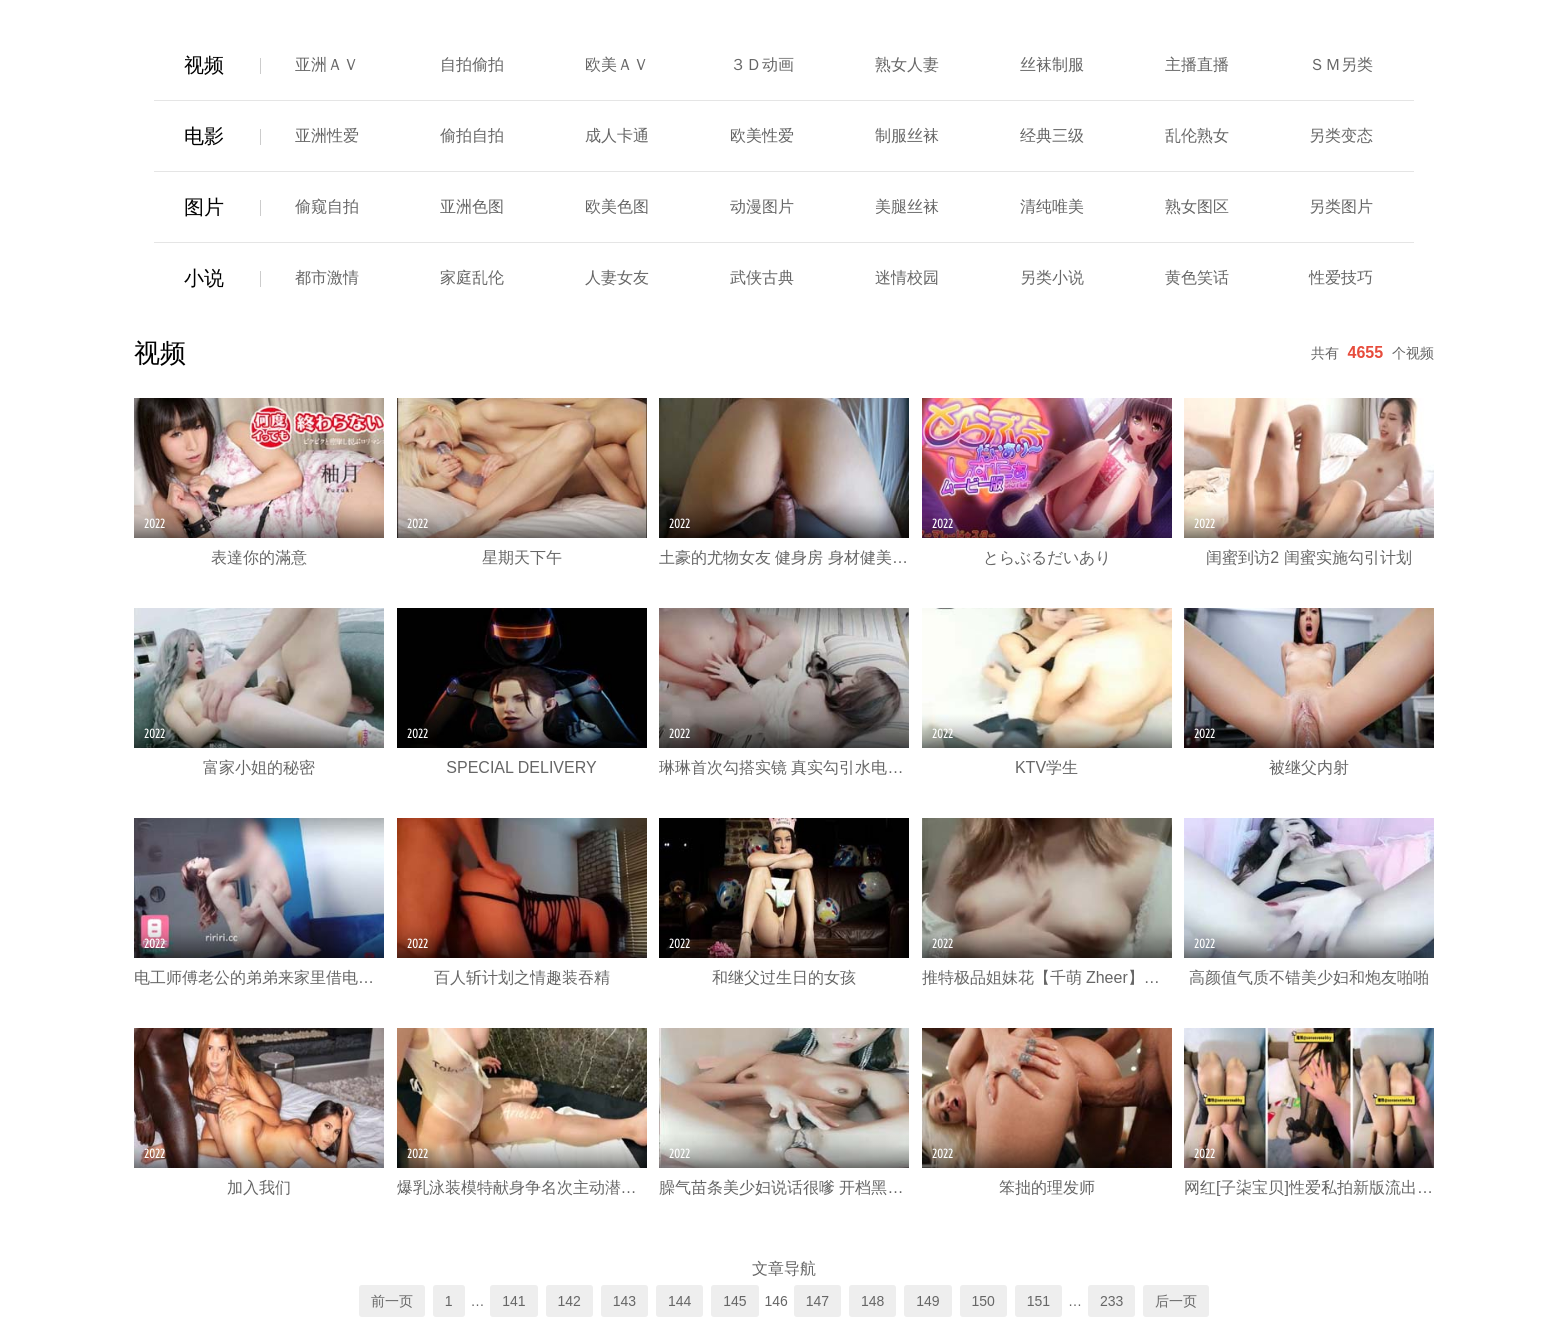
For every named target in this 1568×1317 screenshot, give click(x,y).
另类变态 (1341, 135)
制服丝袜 (907, 135)
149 (927, 1301)
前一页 (392, 1301)
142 (569, 1301)
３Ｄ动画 (762, 64)
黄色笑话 (1197, 277)
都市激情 (327, 277)
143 (624, 1301)
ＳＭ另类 (1341, 64)
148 (872, 1301)
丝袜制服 (1052, 64)
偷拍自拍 (472, 135)
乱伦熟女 (1197, 135)
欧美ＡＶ (617, 64)
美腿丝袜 (907, 206)
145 (734, 1301)
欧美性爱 (762, 135)
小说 (204, 278)
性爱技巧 (1341, 277)
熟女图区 (1197, 206)
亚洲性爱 (327, 135)
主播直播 (1197, 64)
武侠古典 (762, 277)
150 (983, 1301)
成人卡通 (617, 135)
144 (679, 1301)
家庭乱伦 (472, 277)
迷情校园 (907, 277)
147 (817, 1301)
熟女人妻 (907, 64)
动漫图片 (762, 206)
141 (513, 1301)
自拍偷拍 (472, 64)
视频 (204, 65)
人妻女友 (617, 277)
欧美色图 (617, 206)
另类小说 (1052, 277)
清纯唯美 (1052, 206)
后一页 (1176, 1301)
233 (1111, 1301)
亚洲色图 (472, 206)
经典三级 (1052, 135)
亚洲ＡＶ (327, 64)
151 (1038, 1301)
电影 (204, 136)
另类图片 (1341, 206)
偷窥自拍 (327, 206)
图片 (204, 207)
